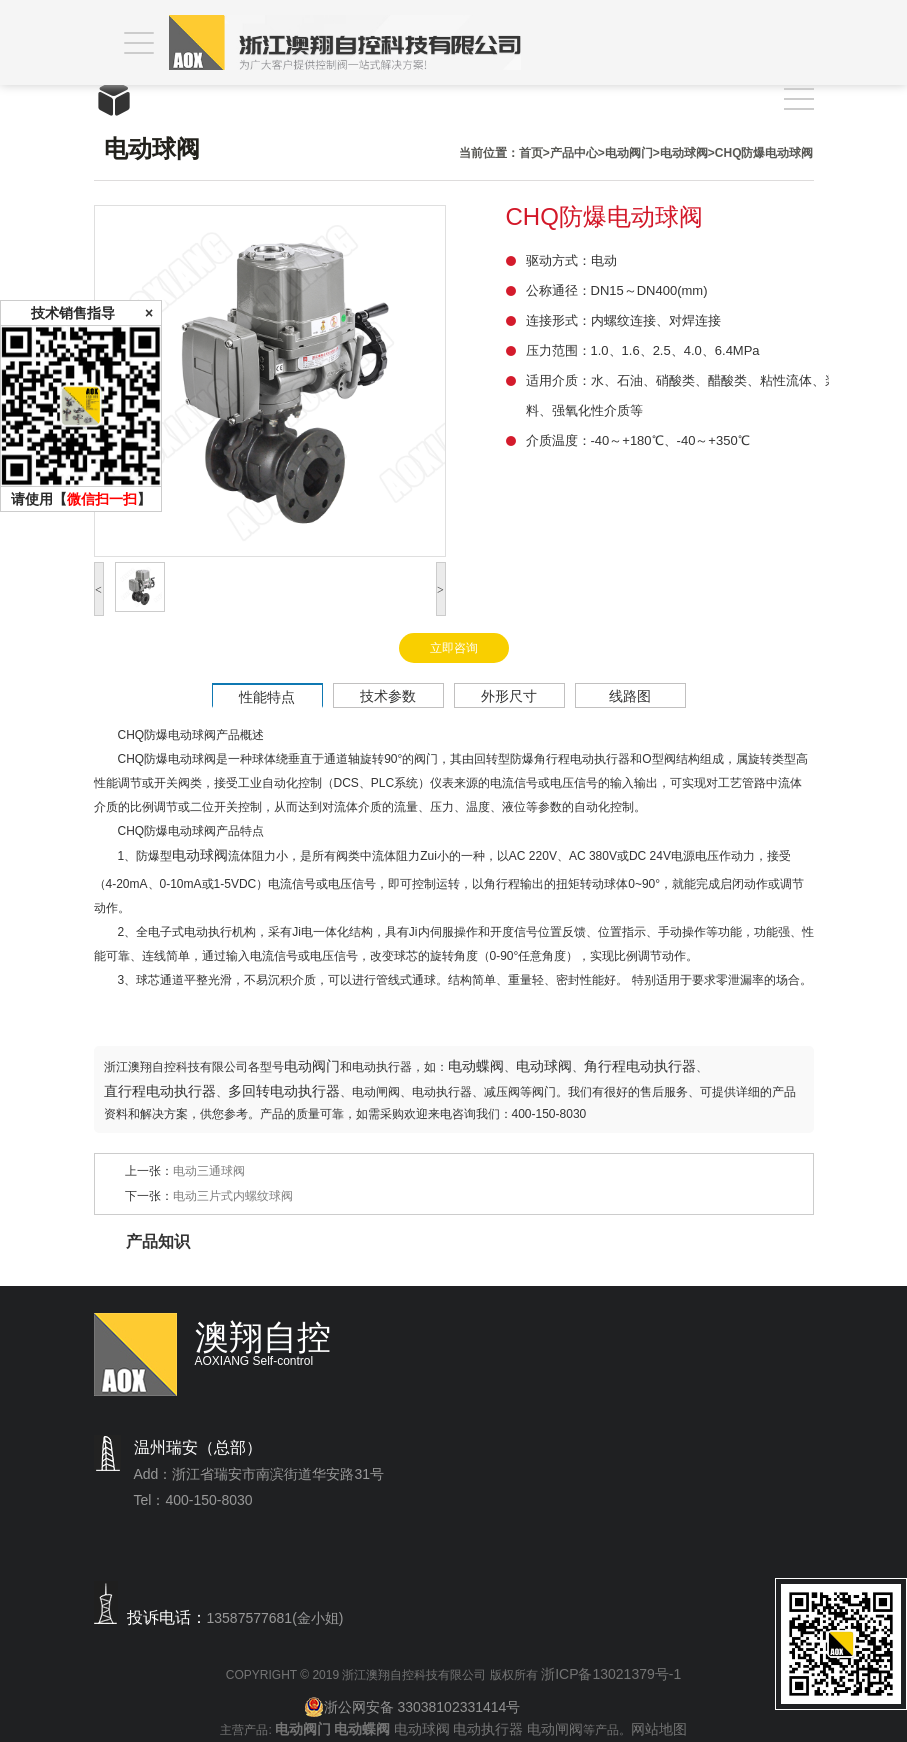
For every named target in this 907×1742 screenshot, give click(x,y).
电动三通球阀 (209, 1171)
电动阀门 (629, 153)
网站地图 (659, 1729)
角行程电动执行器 (640, 1066)
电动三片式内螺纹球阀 (233, 1196)
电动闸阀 (555, 1729)
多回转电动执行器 (284, 1091)
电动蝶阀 (476, 1066)
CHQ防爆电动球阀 (764, 153)
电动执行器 (488, 1729)
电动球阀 (684, 153)
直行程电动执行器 (160, 1091)
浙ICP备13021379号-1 (611, 1674)
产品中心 (574, 153)
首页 (531, 153)
